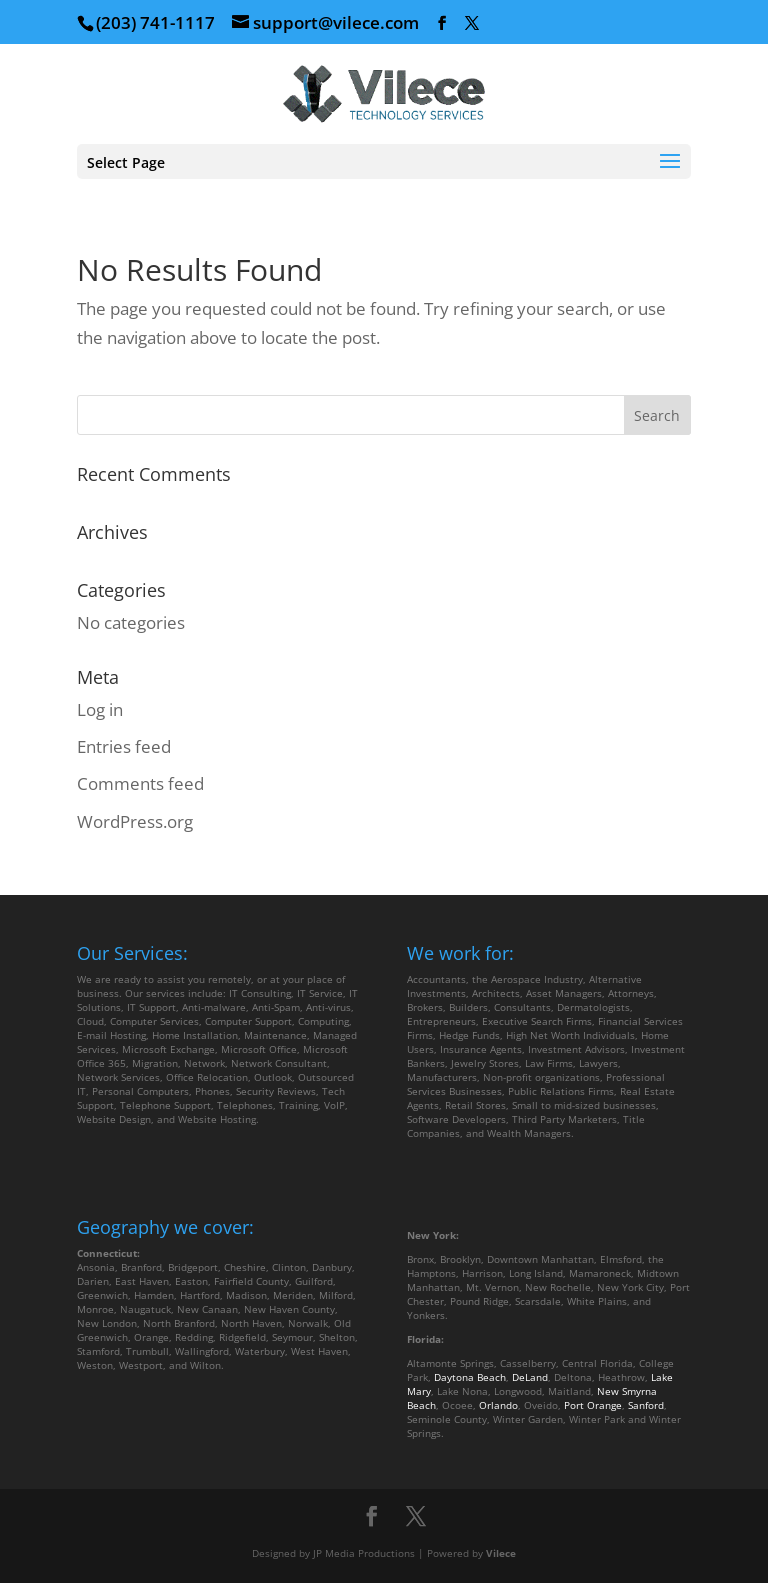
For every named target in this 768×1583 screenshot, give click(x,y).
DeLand (530, 1377)
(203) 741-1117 (155, 22)
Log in (100, 709)
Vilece (501, 1553)
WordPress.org (135, 821)
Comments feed (140, 783)
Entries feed (124, 746)
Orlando (498, 1405)
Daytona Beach (470, 1377)
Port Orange (593, 1405)
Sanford (646, 1405)
